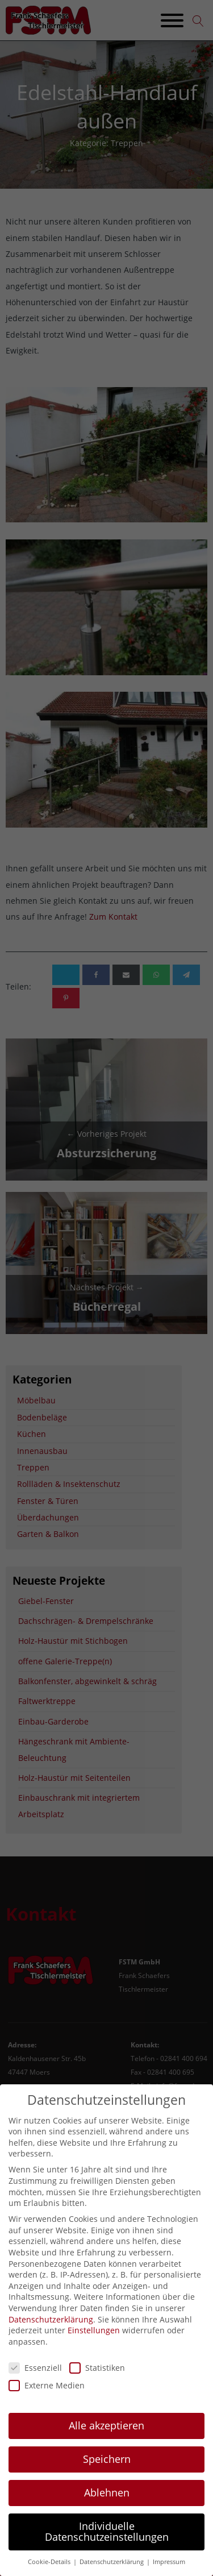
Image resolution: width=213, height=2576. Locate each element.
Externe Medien (47, 2397)
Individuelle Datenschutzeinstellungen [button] (107, 2543)
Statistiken (97, 2379)
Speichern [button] (107, 2471)
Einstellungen (94, 2342)
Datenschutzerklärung (51, 2331)
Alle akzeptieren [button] (106, 2437)
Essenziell (35, 2379)
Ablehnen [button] (107, 2504)
